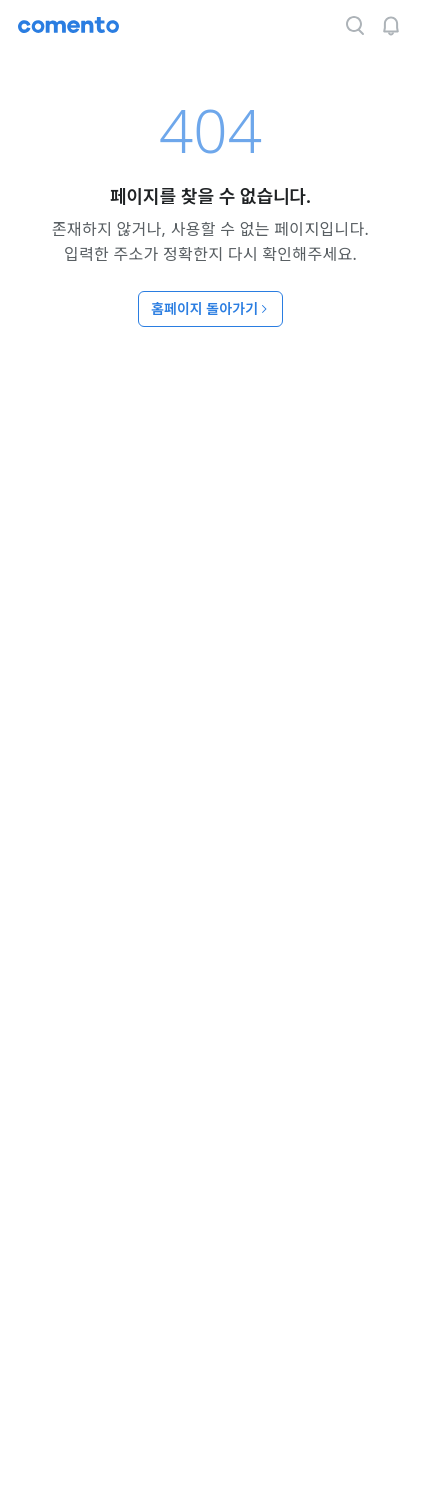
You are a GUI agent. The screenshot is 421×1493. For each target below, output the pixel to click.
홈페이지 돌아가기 (210, 308)
